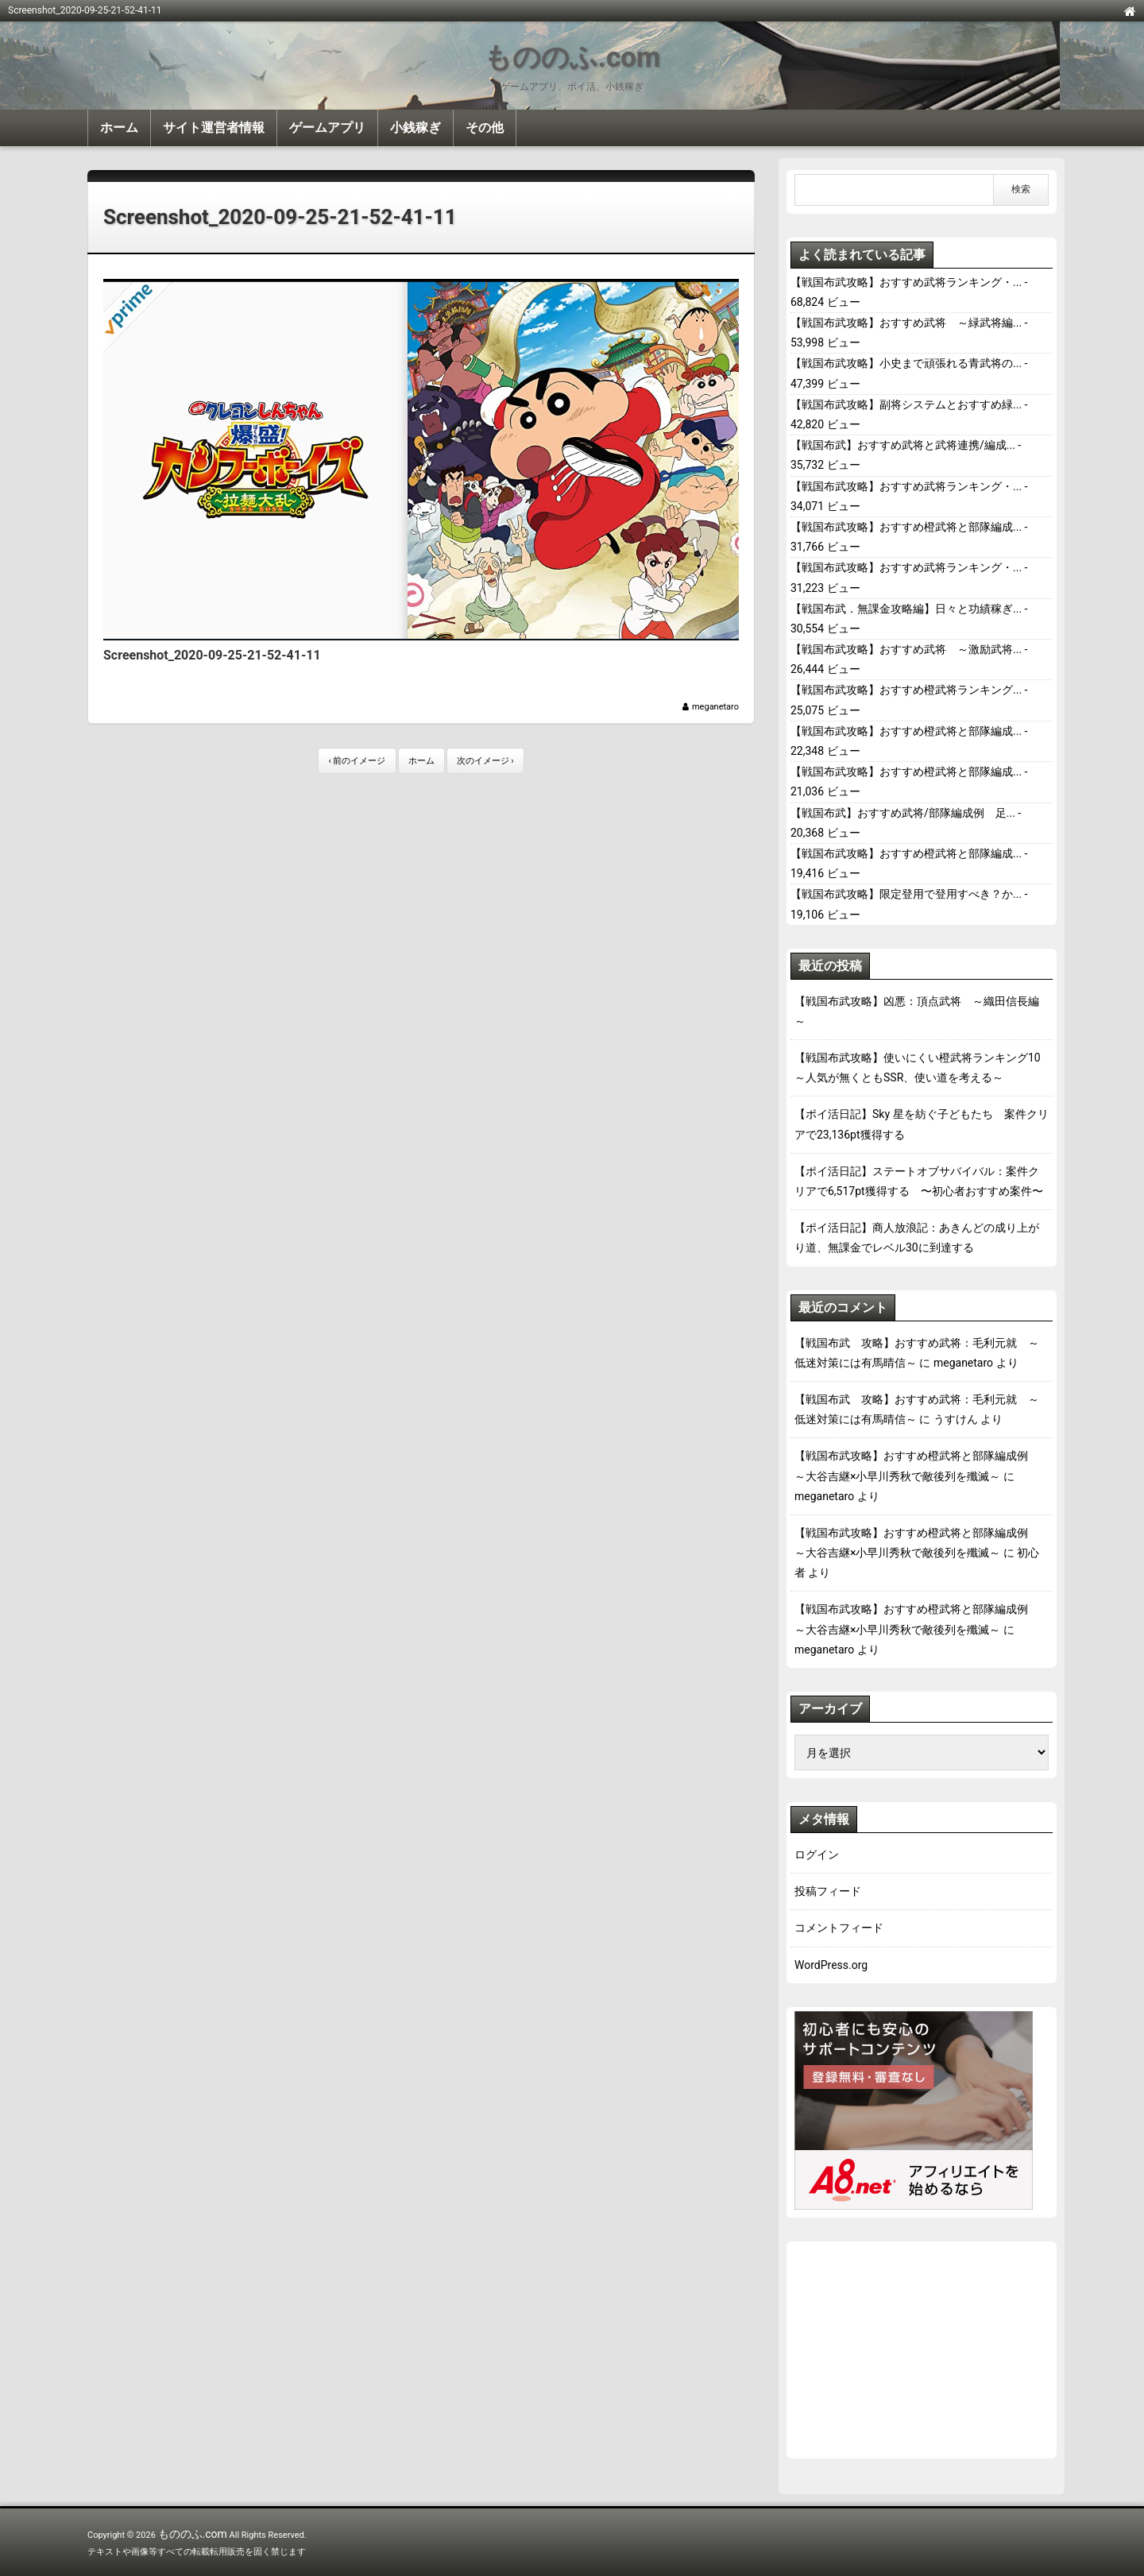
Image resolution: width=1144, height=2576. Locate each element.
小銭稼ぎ (415, 127)
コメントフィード (838, 1927)
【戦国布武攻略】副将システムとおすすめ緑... (906, 404)
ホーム (119, 127)
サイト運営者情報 (214, 127)
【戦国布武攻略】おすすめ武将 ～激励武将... (906, 649)
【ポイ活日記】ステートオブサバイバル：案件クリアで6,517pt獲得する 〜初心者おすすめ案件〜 (918, 1181)
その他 (485, 127)
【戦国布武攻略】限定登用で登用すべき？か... (906, 894)
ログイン (816, 1854)
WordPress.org (831, 1965)
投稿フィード (827, 1891)
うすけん (955, 1419)
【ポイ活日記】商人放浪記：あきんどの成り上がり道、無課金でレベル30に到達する (916, 1237)
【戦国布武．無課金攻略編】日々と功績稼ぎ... (906, 608)
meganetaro (715, 707)
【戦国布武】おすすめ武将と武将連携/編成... (902, 445)
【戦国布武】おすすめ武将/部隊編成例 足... (902, 812)
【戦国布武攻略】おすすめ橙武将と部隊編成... (906, 526)
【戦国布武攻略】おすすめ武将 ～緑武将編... (906, 322)
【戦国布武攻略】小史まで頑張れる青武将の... (906, 363)
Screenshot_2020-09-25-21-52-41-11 (280, 217)
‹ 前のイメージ (356, 761)
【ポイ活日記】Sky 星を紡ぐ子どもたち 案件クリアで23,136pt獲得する (921, 1124)
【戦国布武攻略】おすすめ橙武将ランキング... (906, 689)
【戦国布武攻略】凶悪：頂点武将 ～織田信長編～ (916, 1011)
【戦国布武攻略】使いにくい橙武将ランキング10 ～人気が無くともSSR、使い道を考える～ (921, 1067)
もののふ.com (572, 57)
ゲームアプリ (327, 127)
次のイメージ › (485, 761)
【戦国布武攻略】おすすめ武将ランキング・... (906, 282)
